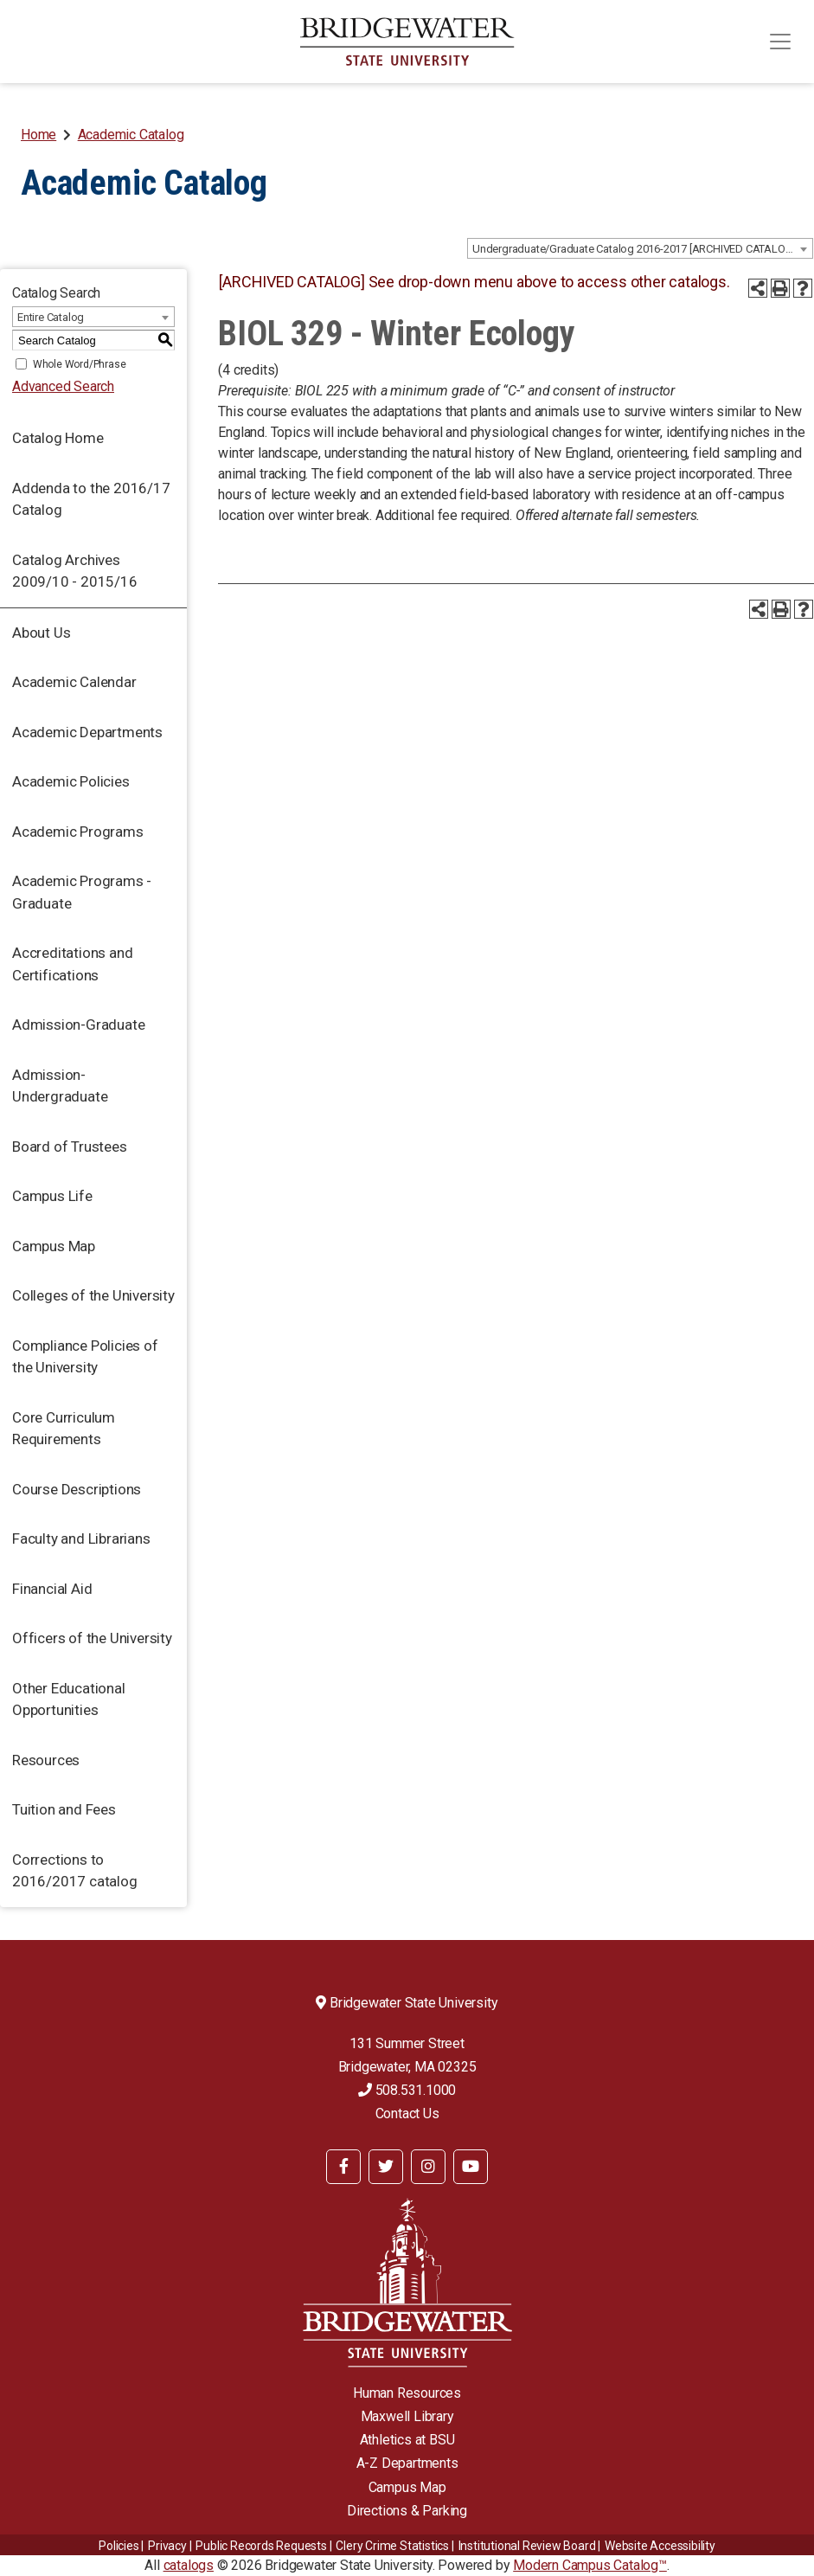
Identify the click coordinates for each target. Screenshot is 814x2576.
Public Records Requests (260, 2546)
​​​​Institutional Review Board (527, 2546)
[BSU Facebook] (343, 2166)
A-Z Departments (407, 2463)
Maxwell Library (407, 2416)
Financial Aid (52, 1588)
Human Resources (407, 2393)
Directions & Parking (407, 2510)
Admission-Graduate (78, 1024)
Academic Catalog (131, 134)
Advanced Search (63, 386)
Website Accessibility (660, 2546)
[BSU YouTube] (470, 2166)
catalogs (188, 2565)
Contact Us (407, 2113)
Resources (46, 1760)
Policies (118, 2546)
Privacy (167, 2546)
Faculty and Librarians (81, 1538)
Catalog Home (58, 437)
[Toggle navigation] (780, 42)
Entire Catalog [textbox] (50, 317)
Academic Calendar (74, 682)
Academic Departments (87, 732)
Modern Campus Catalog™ (590, 2565)
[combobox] (640, 248)
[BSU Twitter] (386, 2166)
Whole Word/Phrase (79, 364)
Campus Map (53, 1246)
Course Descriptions (76, 1489)
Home (38, 134)
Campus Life (52, 1195)
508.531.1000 (407, 2090)
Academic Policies (71, 781)
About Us (41, 632)
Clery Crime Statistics (392, 2546)
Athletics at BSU (407, 2439)
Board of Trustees (69, 1146)
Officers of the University (92, 1638)
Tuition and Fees (64, 1809)
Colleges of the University (93, 1295)
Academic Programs (78, 831)
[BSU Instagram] (428, 2166)
